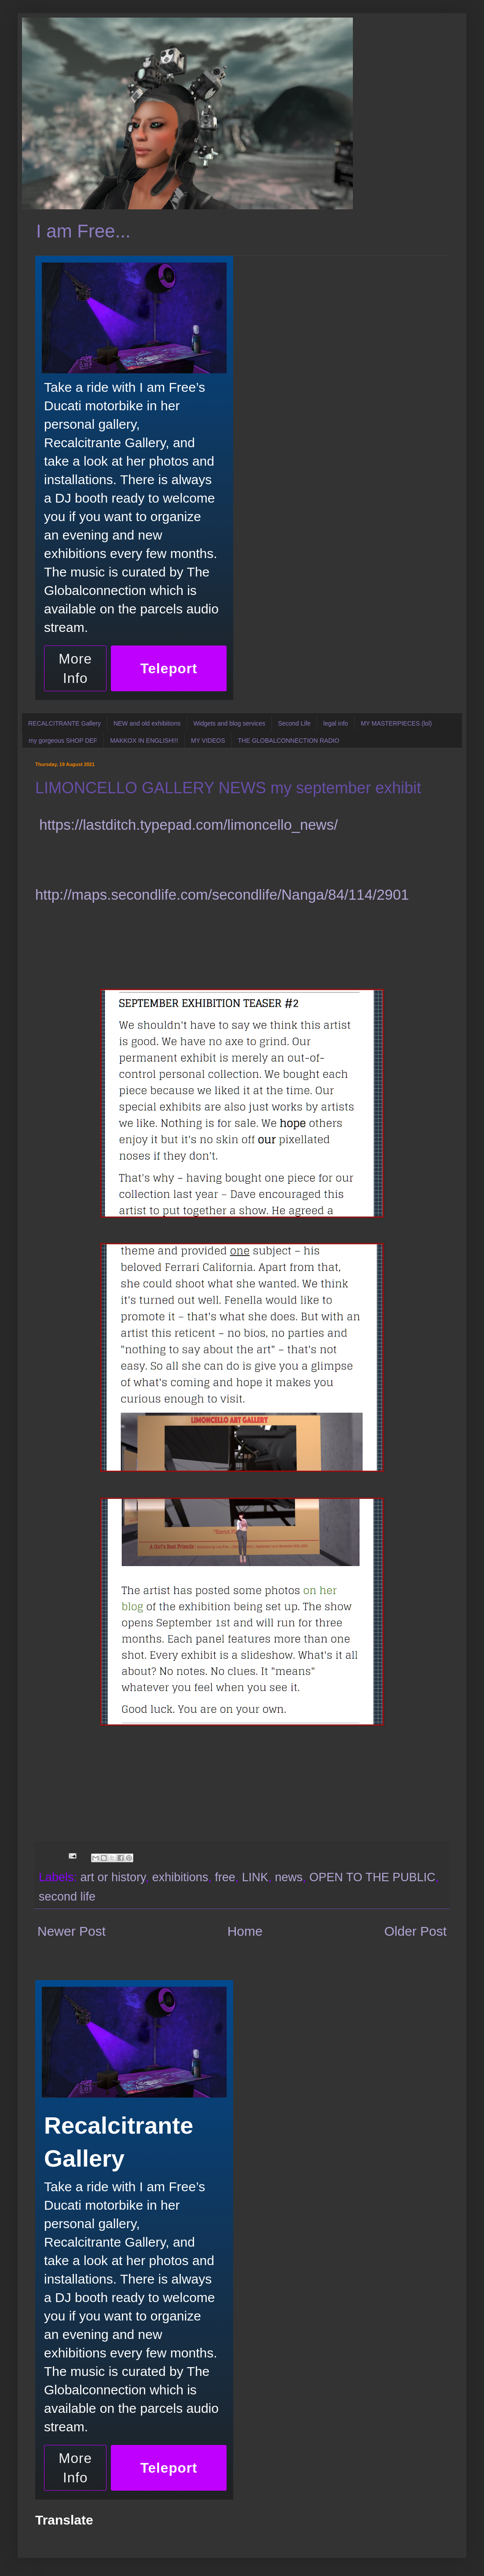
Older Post (415, 1931)
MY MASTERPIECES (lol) (396, 723)
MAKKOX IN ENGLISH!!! (144, 740)
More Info (75, 668)
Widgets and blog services (229, 723)
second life (67, 1896)
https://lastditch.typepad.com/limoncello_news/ (188, 825)
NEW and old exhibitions (147, 723)
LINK (255, 1877)
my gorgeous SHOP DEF (63, 740)
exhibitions (180, 1877)
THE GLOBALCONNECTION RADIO (288, 740)
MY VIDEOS (208, 740)
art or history (113, 1877)
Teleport (169, 668)
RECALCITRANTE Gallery (64, 723)
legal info (335, 723)
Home (245, 1931)
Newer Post (71, 1931)
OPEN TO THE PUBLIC (372, 1877)
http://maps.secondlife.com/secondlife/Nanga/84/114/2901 (222, 895)
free (225, 1877)
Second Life (294, 723)
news (289, 1877)
